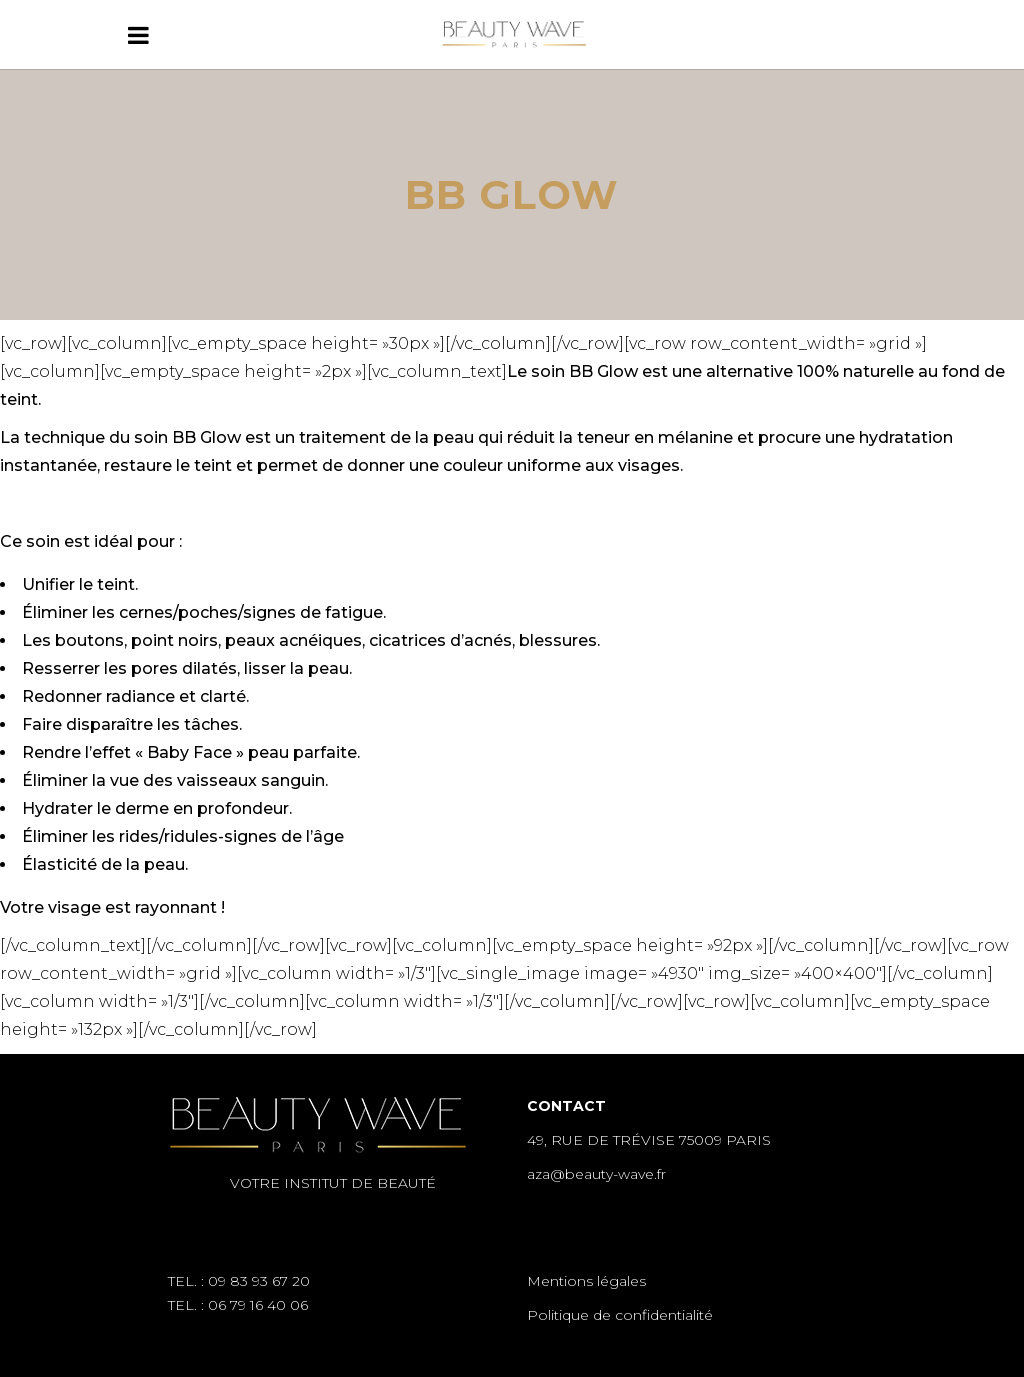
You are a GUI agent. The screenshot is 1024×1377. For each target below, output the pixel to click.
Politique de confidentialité (620, 1315)
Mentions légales (586, 1281)
